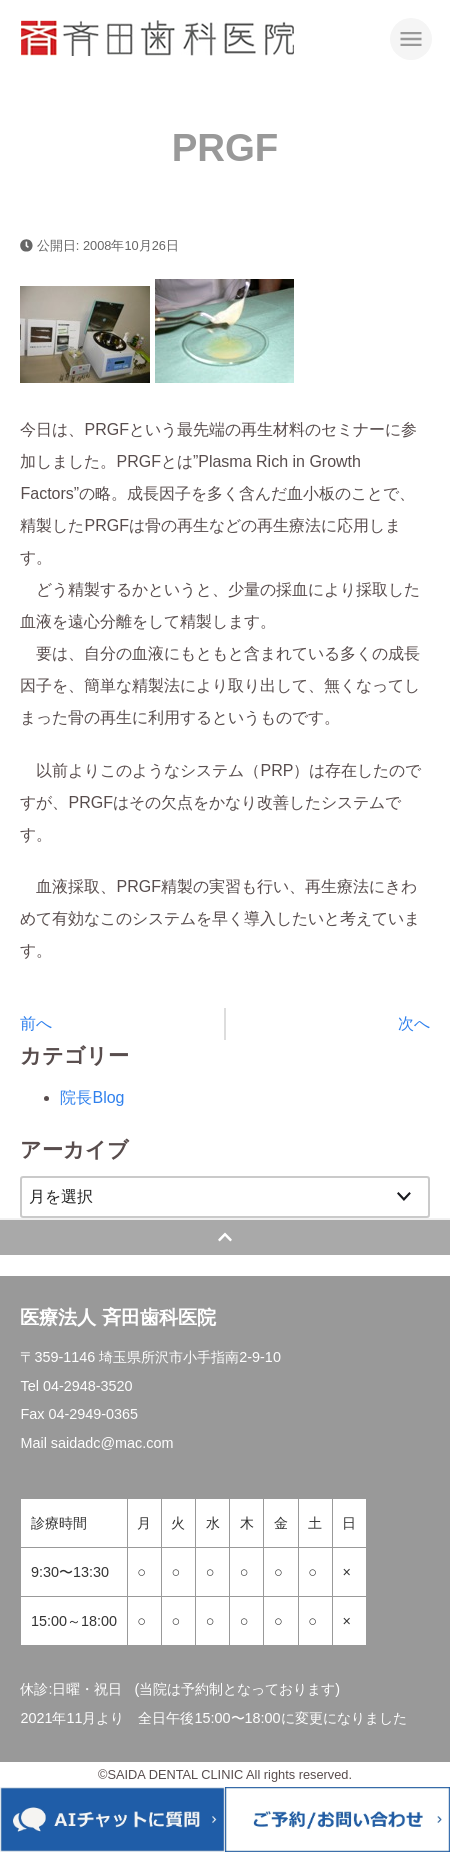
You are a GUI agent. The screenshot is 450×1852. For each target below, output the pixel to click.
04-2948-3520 (88, 1386)
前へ (36, 1023)
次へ (414, 1023)
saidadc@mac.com (112, 1443)
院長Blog (92, 1097)
